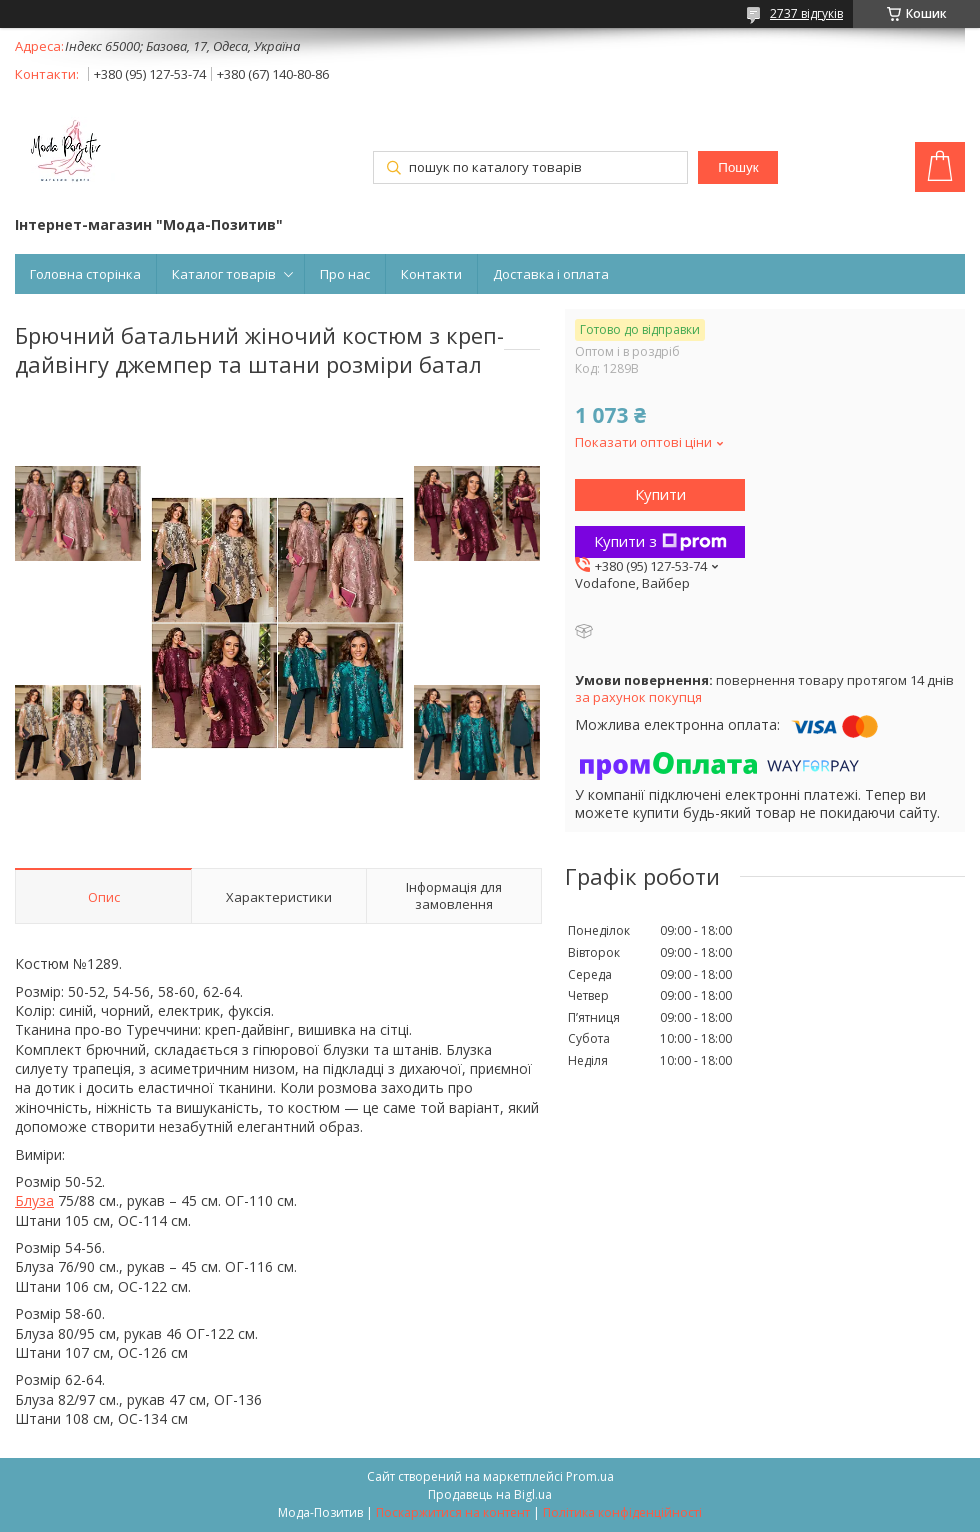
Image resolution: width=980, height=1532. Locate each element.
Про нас (345, 274)
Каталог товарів (224, 274)
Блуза (34, 1200)
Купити (660, 494)
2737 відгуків (806, 13)
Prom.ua (590, 1476)
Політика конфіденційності (622, 1512)
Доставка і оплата (551, 274)
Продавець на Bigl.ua (490, 1494)
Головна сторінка (85, 274)
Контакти (431, 274)
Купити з (660, 541)
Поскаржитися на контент (453, 1512)
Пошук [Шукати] (738, 167)
